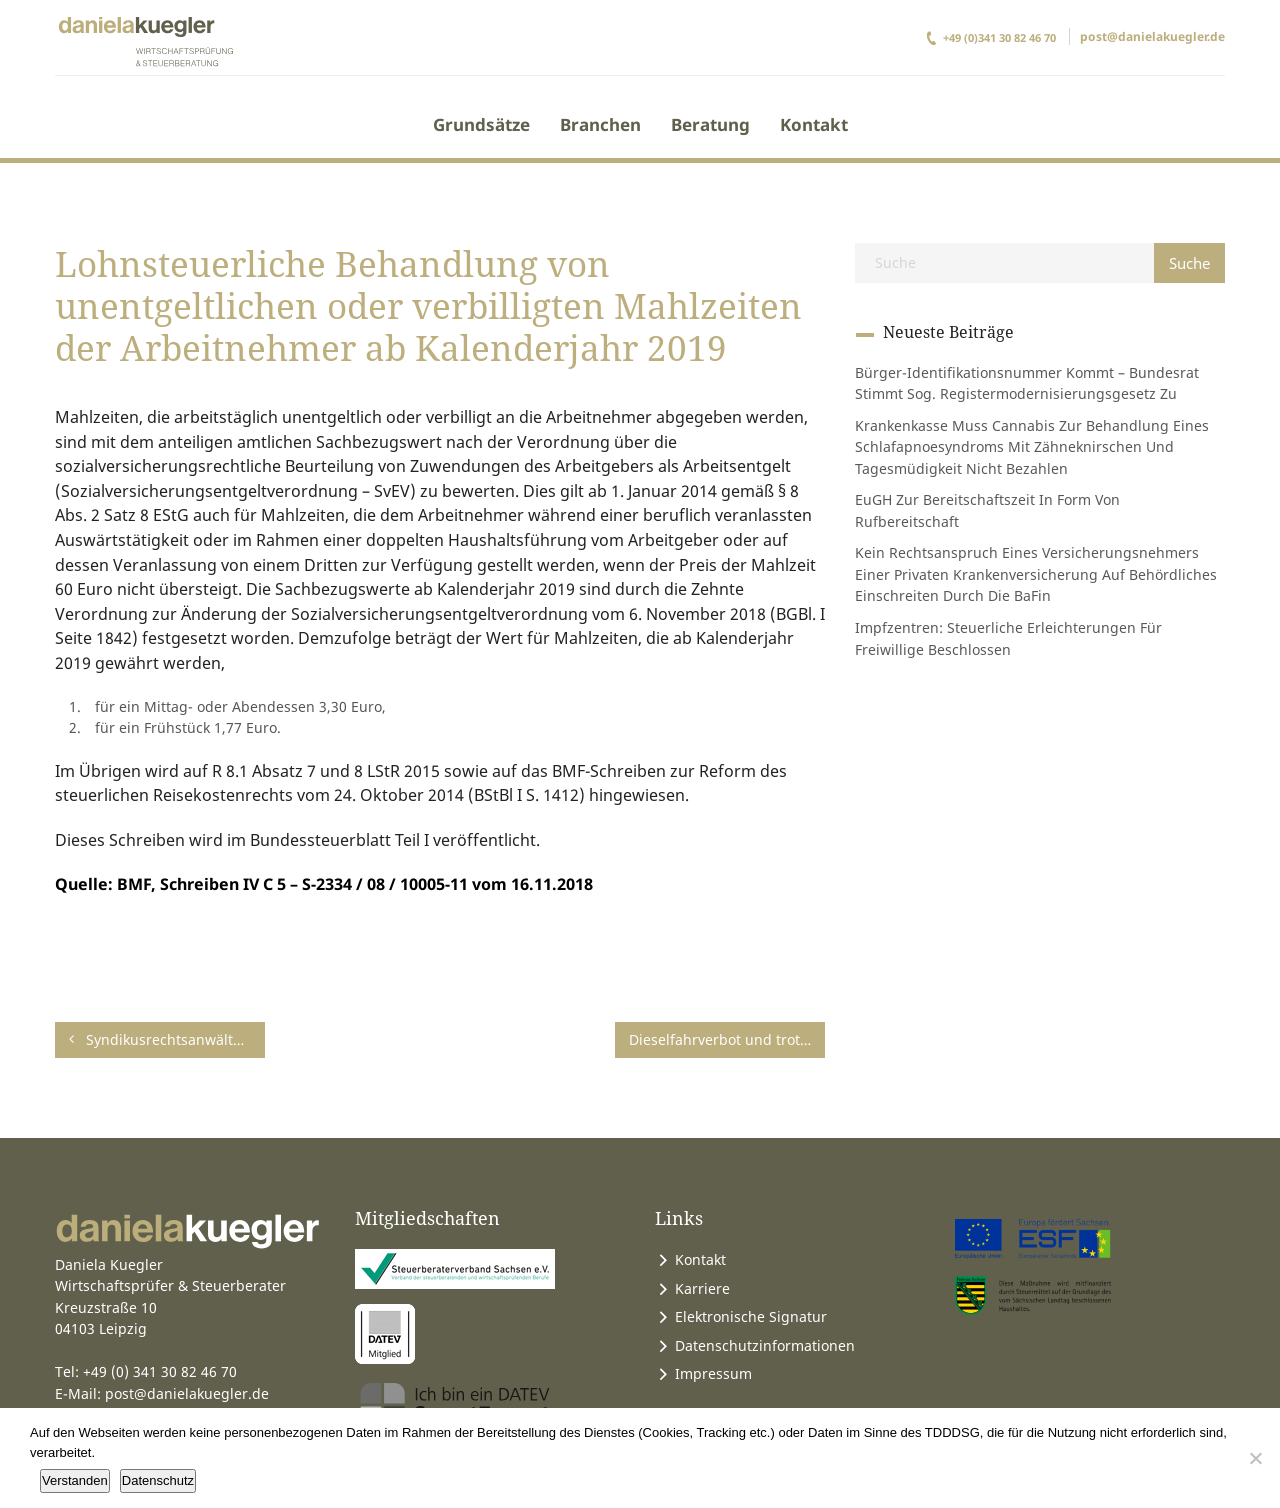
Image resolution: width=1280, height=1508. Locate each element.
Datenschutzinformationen (765, 1345)
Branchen (600, 124)
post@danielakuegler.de (1152, 36)
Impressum (713, 1373)
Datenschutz (158, 1480)
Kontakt (814, 124)
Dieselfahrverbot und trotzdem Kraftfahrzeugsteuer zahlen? (727, 1039)
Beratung (710, 124)
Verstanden (75, 1480)
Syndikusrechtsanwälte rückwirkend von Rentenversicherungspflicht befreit (167, 1039)
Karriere (702, 1288)
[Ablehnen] (1255, 1458)
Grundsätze (481, 124)
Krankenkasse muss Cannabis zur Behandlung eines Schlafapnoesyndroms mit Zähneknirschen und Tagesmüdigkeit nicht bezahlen (1032, 447)
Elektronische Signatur (751, 1316)
